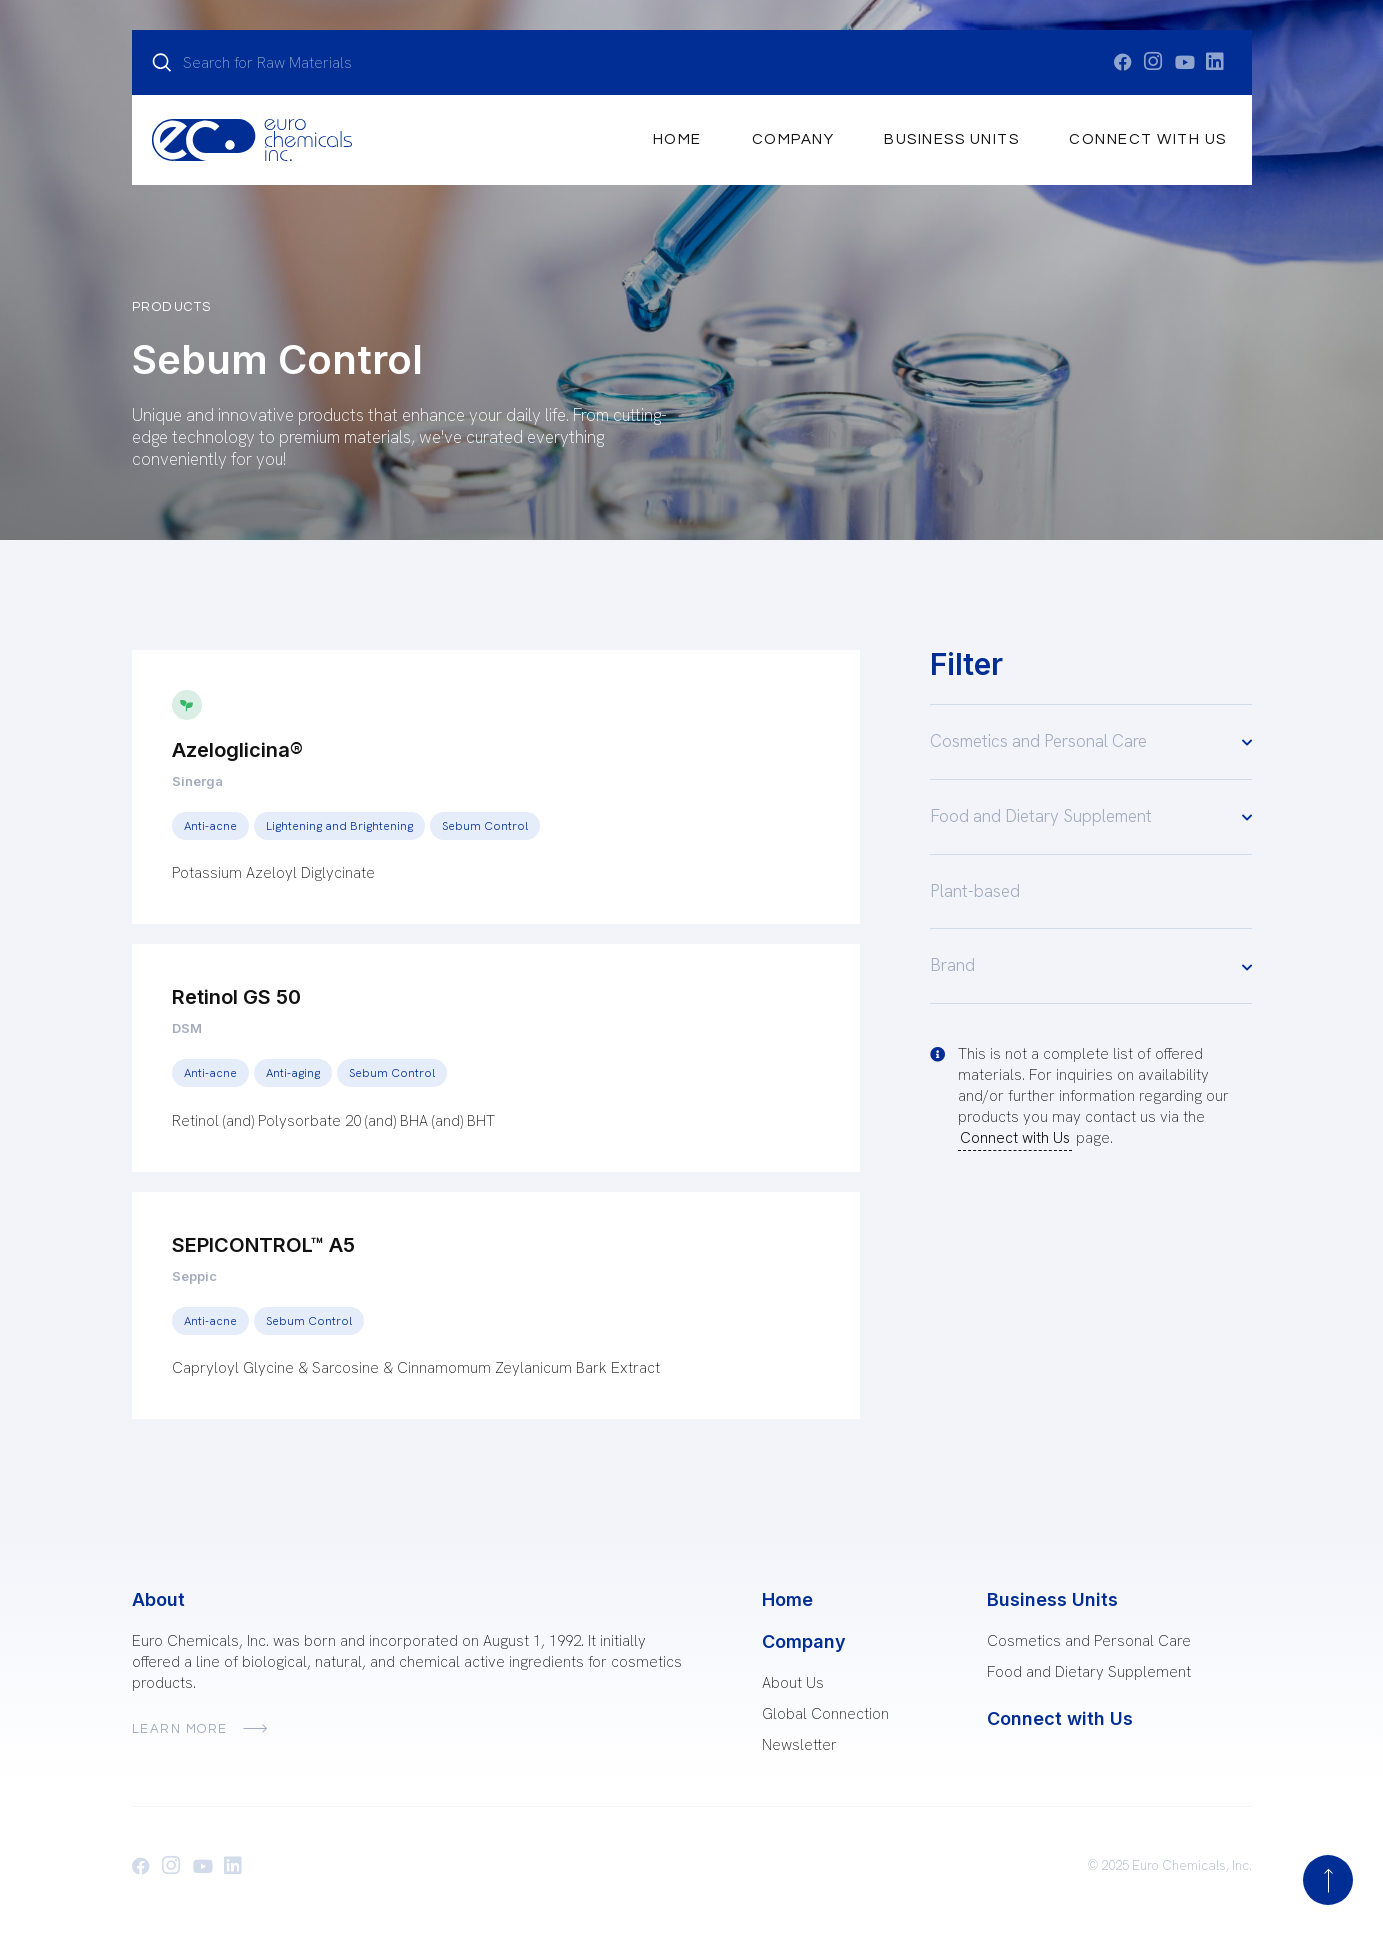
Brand (1091, 966)
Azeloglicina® (237, 750)
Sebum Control (485, 826)
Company (793, 139)
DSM (187, 1028)
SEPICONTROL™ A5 (263, 1245)
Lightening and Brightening (339, 826)
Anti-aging (293, 1073)
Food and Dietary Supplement (1091, 816)
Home (677, 139)
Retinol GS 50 (236, 997)
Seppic (194, 1276)
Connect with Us (1148, 139)
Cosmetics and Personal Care (1091, 741)
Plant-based (975, 891)
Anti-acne (210, 826)
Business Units (951, 139)
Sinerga (197, 781)
